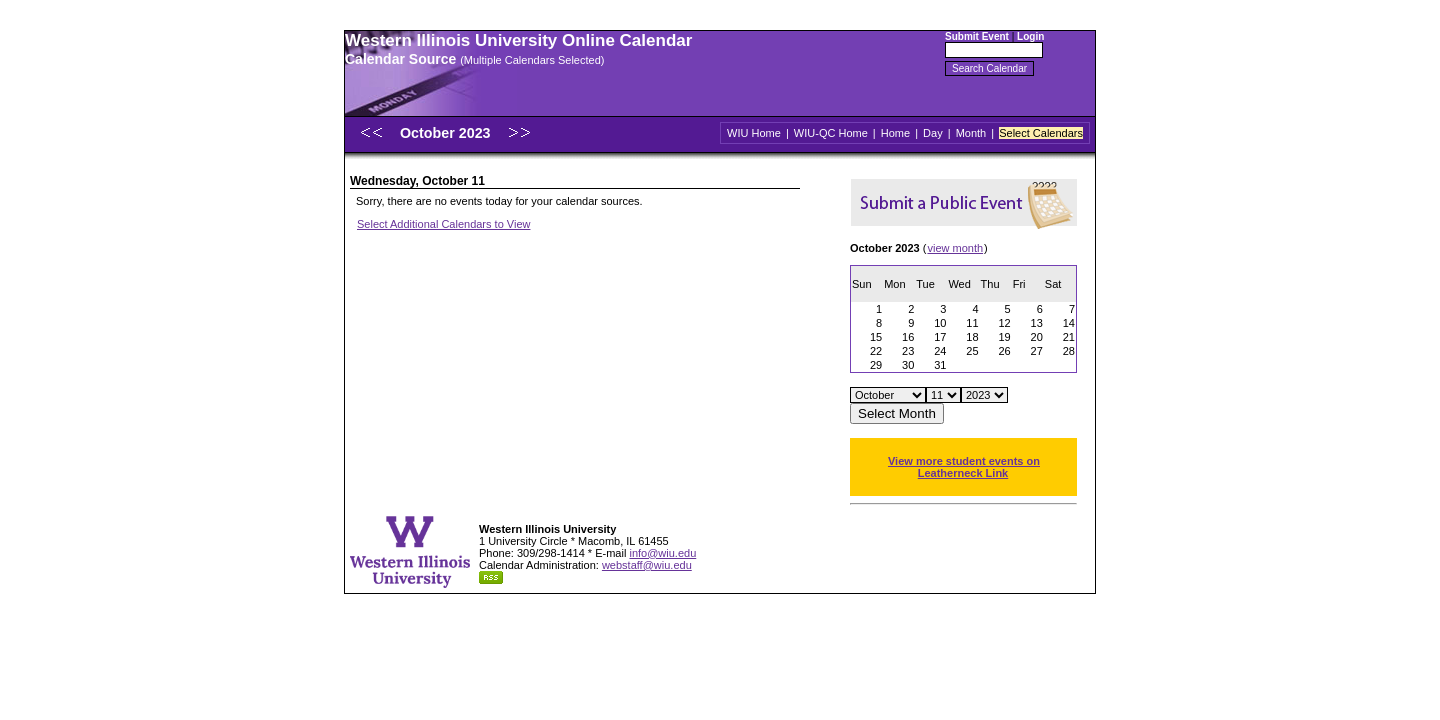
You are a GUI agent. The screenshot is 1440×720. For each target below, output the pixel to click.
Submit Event (977, 36)
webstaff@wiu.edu (647, 565)
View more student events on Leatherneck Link (964, 467)
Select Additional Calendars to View (443, 224)
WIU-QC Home (831, 133)
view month (955, 248)
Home (895, 133)
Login (1030, 36)
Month (971, 133)
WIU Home (754, 133)
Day (933, 133)
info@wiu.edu (662, 553)
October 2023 (447, 133)
